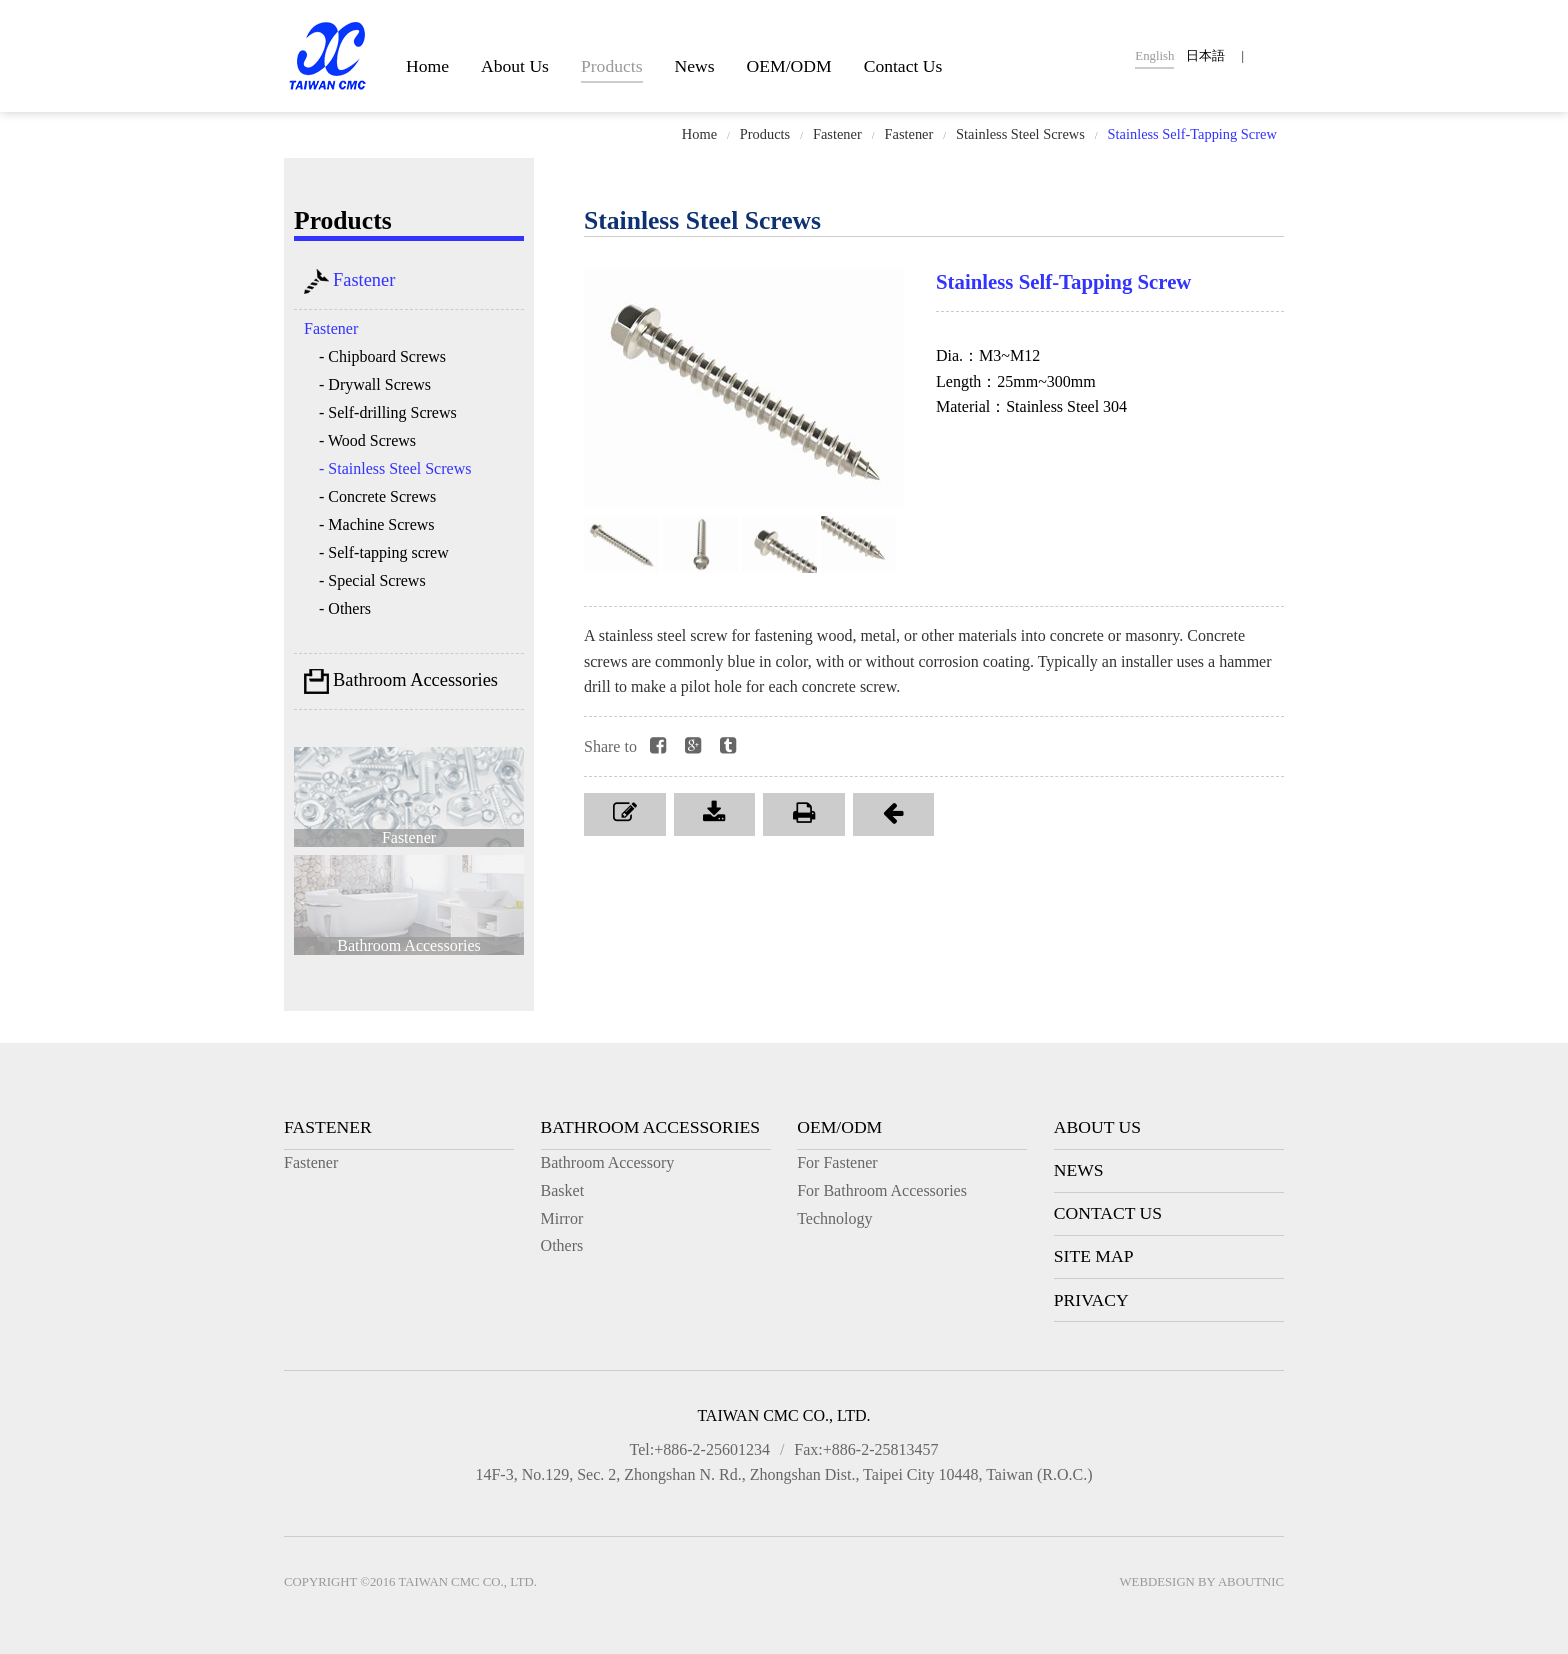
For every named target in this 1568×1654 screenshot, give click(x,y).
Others (562, 1245)
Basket (563, 1190)
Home (427, 66)
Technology (834, 1218)
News (695, 66)
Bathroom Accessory (608, 1162)
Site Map (1094, 1256)
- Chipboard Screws (382, 356)
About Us (515, 66)
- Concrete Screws (377, 496)
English (1154, 56)
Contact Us (903, 66)
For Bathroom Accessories (882, 1190)
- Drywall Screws (375, 384)
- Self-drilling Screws (388, 412)
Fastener (837, 134)
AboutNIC (1251, 1582)
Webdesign (1157, 1582)
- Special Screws (372, 580)
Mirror (562, 1218)
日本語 (1205, 56)
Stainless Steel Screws (1020, 134)
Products (612, 66)
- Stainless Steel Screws (395, 468)
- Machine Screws (377, 524)
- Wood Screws (367, 440)
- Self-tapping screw (384, 552)
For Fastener (837, 1162)
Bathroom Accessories (401, 681)
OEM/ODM (789, 66)
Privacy (1091, 1300)
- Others (345, 608)
